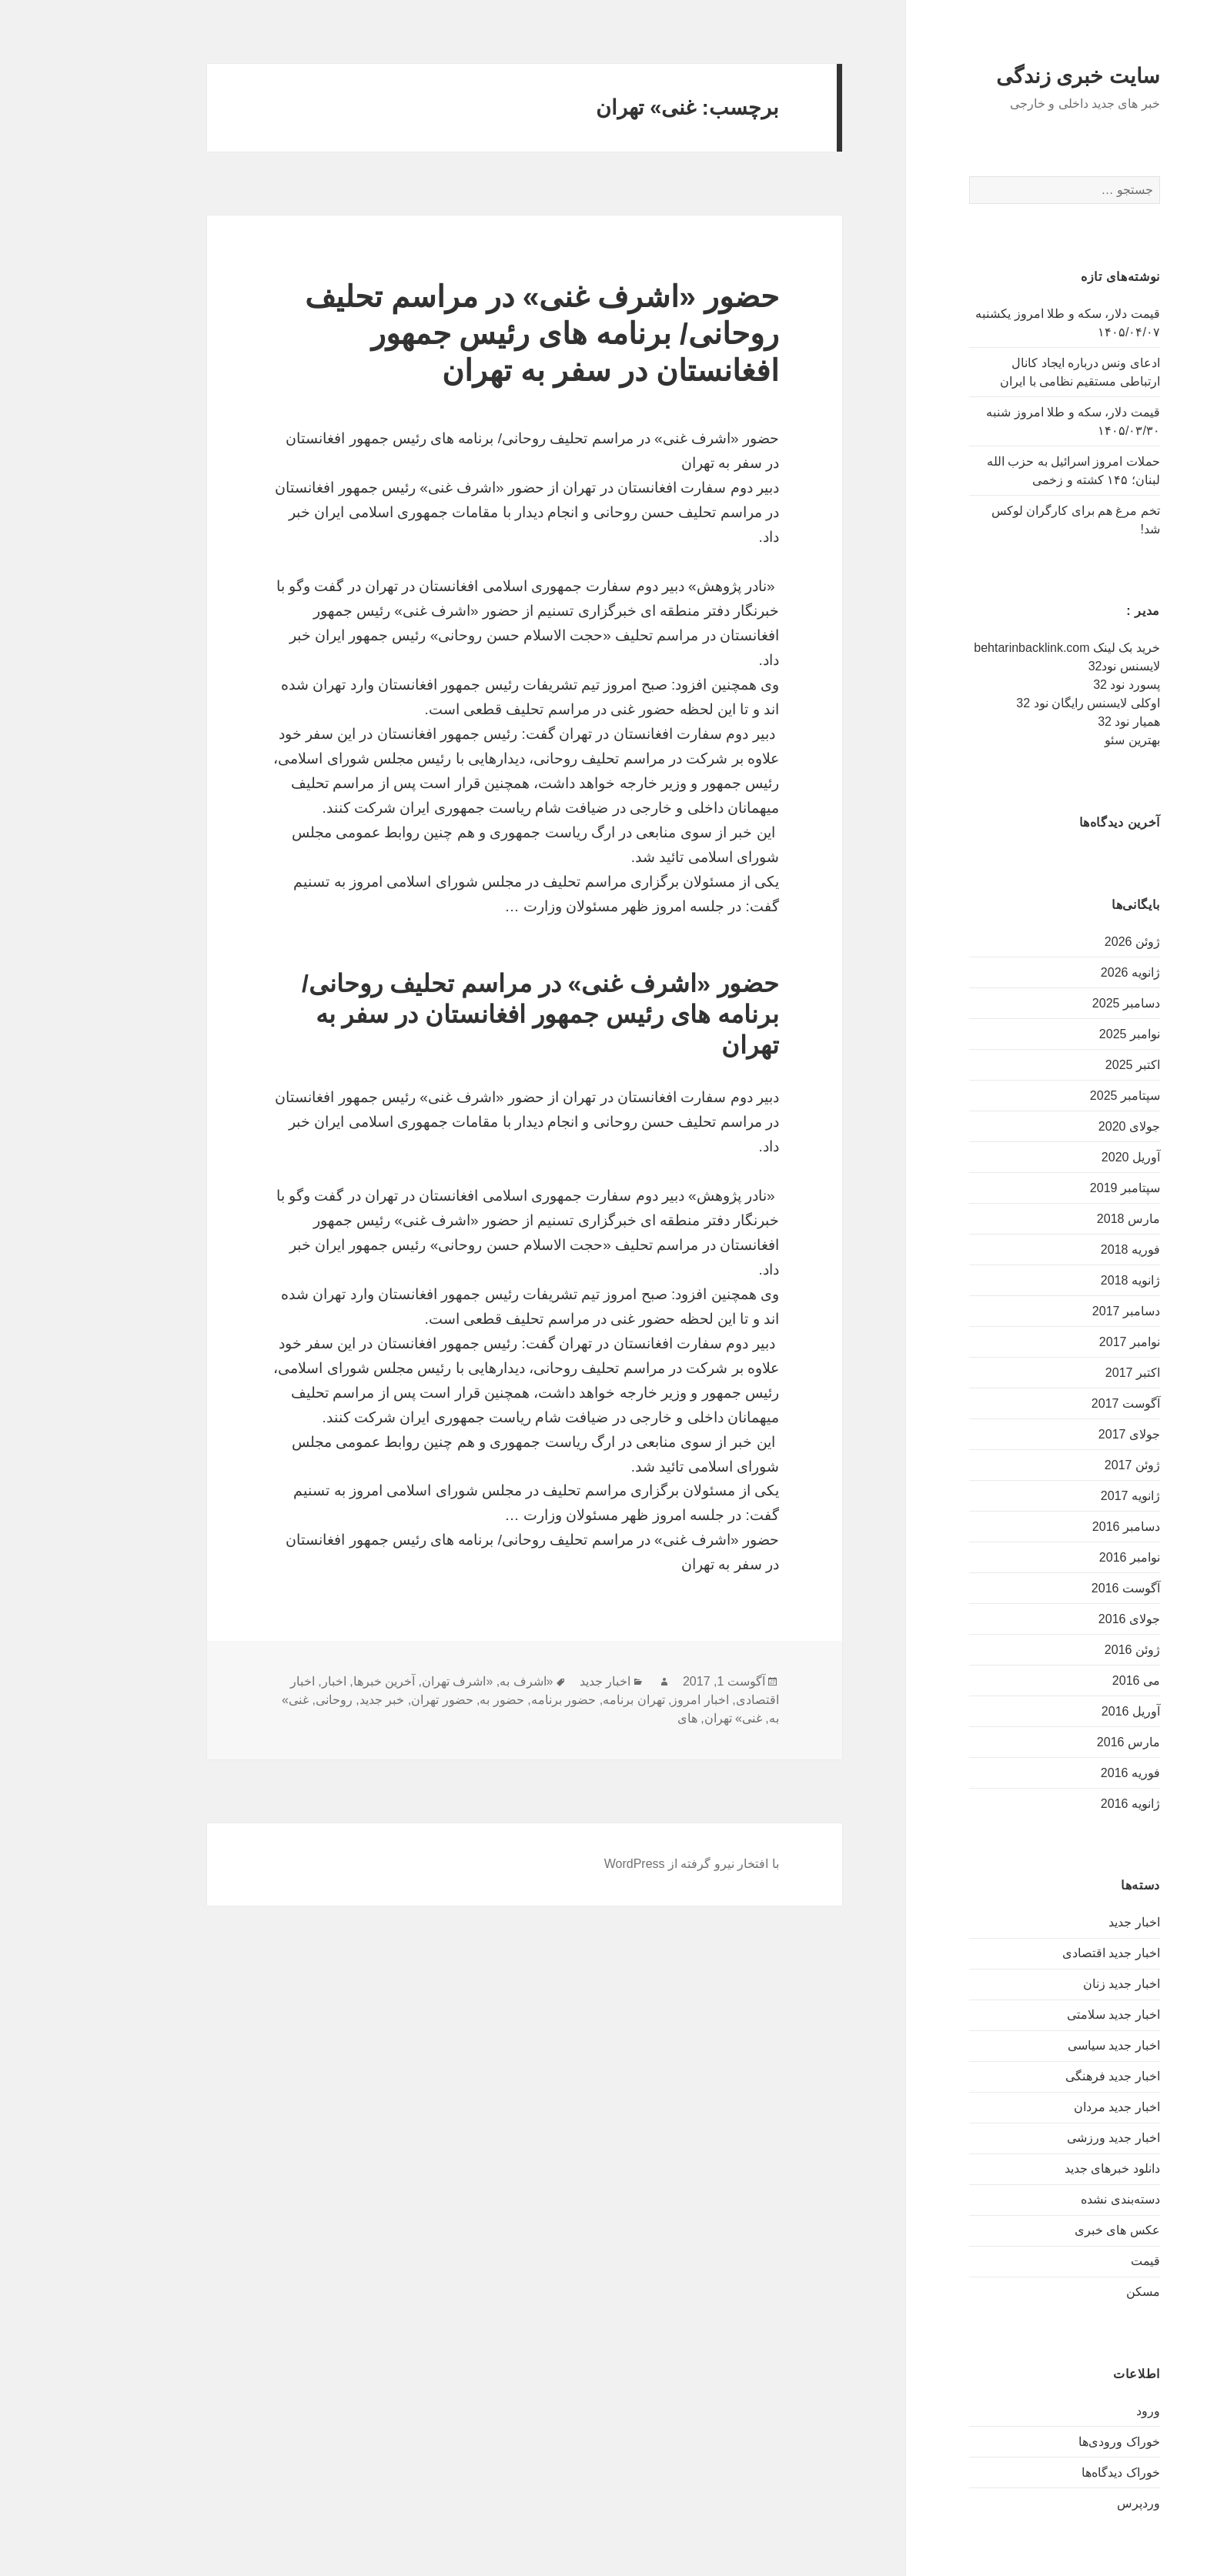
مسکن (1063, 2291)
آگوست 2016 (1045, 1588)
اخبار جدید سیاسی (1034, 2045)
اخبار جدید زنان (1041, 1983)
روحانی (254, 1699)
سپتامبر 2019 (1045, 1187)
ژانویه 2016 (1050, 1803)
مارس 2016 (1048, 1742)
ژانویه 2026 (1050, 972)
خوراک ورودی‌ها (1038, 2441)
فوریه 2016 (1050, 1772)
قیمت (1065, 2260)
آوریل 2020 (1050, 1157)
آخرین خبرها (304, 1681)
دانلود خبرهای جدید (1032, 2168)
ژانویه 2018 (1050, 1280)
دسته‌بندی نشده (1040, 2199)
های (607, 1718)
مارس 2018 (1048, 1218)
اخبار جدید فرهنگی (1032, 2076)
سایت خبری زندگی (998, 76)
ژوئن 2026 (1052, 941)
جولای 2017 (1049, 1434)
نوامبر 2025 (1049, 1034)
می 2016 (1056, 1680)
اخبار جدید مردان (1037, 2106)
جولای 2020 (1049, 1126)
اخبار (254, 1681)
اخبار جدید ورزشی (1033, 2137)
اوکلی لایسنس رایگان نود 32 (1008, 703)
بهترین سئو (1052, 740)
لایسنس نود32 (1044, 666)
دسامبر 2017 (1046, 1311)
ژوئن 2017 (1052, 1465)
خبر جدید (301, 1699)
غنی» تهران (653, 1718)
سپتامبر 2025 (1045, 1095)
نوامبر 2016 (1049, 1557)
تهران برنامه (553, 1699)
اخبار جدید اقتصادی (1031, 1953)
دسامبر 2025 (1046, 1003)
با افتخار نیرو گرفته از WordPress (611, 1863)
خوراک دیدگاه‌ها (1040, 2472)
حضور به (421, 1699)
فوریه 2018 (1050, 1249)
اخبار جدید (1053, 1922)
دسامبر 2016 (1046, 1526)
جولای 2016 (1049, 1618)
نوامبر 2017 (1049, 1341)
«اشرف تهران (377, 1681)
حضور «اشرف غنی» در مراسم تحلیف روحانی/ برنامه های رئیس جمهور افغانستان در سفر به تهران (462, 333)
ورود (1068, 2410)
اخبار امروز (619, 1699)
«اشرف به (446, 1681)
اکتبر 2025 (1052, 1064)
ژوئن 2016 (1052, 1649)
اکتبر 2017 (1052, 1372)
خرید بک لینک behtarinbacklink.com (987, 647)
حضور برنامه (483, 1699)
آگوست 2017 (1045, 1403)
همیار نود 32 (1049, 721)
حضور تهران (362, 1699)
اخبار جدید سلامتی (1033, 2014)
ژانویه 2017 (1050, 1495)
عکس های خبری (1037, 2230)
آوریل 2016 (1050, 1711)
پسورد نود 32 (1046, 684)
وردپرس (1058, 2503)
